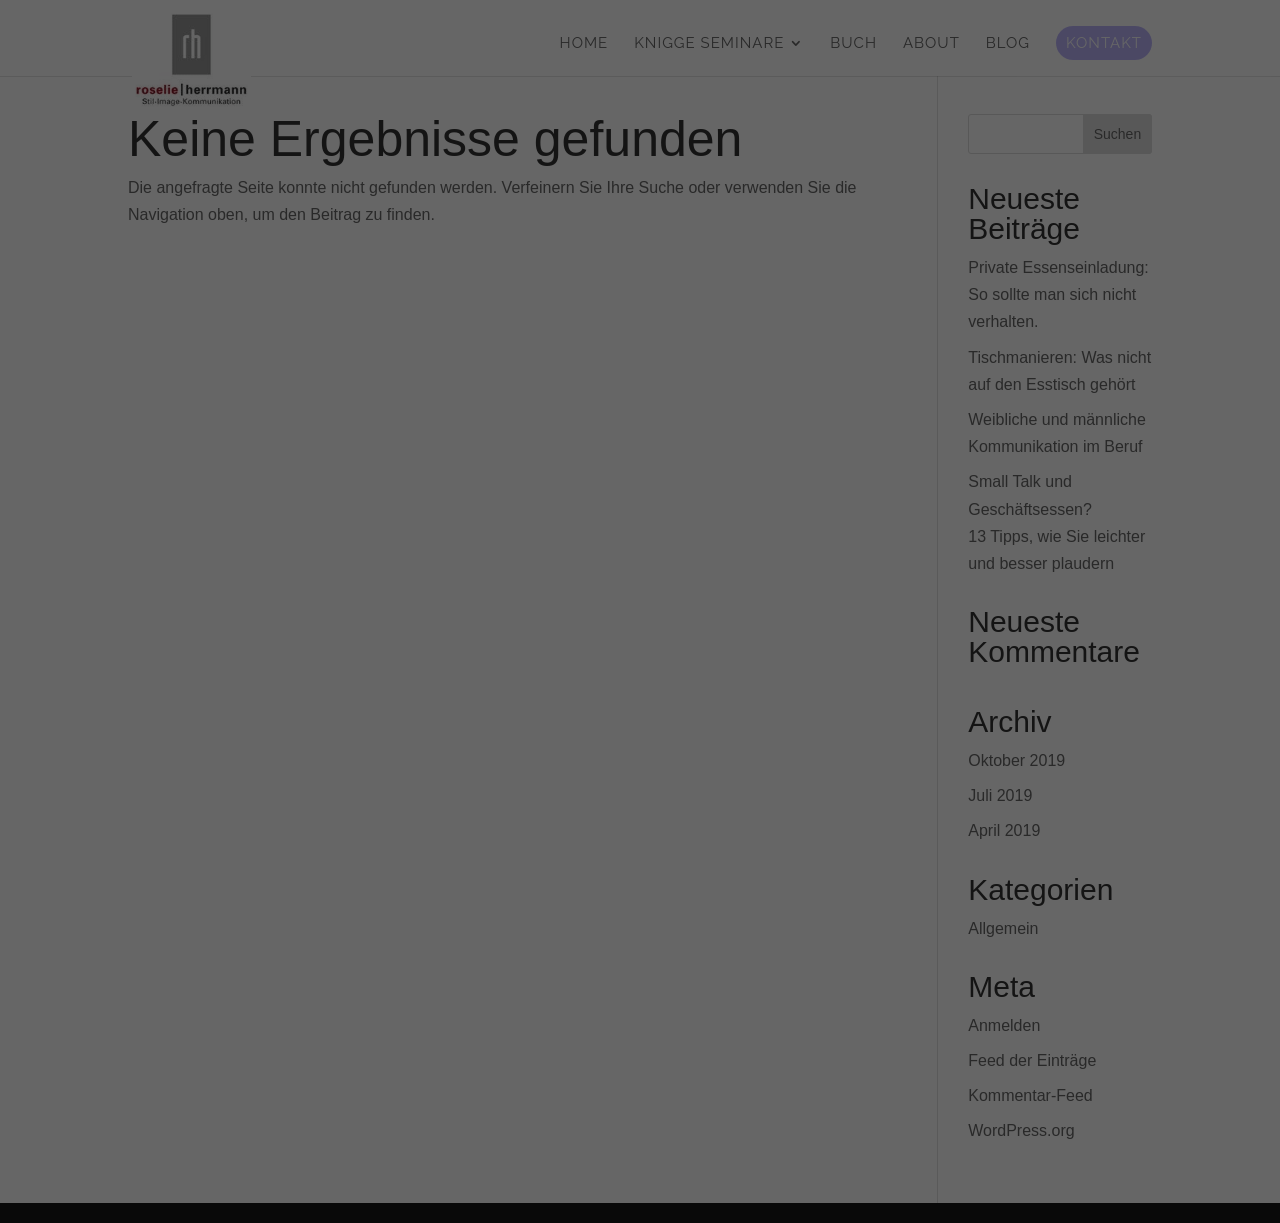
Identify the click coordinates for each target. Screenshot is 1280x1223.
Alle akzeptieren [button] (640, 707)
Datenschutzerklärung (514, 570)
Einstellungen (422, 590)
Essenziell (503, 636)
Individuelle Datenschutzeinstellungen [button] (640, 824)
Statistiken (763, 636)
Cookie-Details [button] (551, 868)
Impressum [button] (738, 868)
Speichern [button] (640, 766)
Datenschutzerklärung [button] (649, 868)
